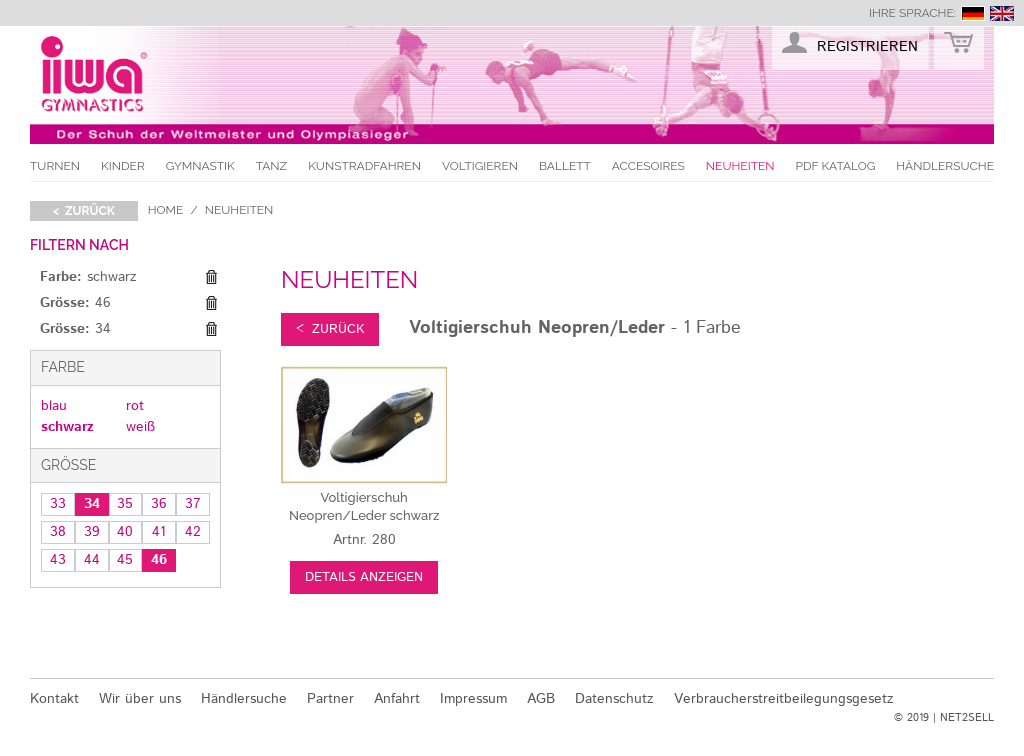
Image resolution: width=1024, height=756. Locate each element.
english (1002, 13)
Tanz (271, 166)
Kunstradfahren (364, 166)
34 (92, 504)
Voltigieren (480, 166)
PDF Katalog (836, 166)
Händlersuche (945, 166)
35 (125, 504)
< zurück (84, 211)
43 (58, 560)
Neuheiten (740, 166)
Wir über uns (140, 699)
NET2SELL (967, 718)
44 (92, 560)
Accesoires (648, 166)
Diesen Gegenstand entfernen (211, 278)
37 (193, 504)
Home (166, 210)
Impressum (473, 699)
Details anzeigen (364, 577)
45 (125, 560)
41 (159, 532)
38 (58, 532)
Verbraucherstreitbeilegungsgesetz (784, 699)
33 (58, 504)
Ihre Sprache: (912, 13)
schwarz (67, 427)
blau (54, 406)
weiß (140, 427)
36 (159, 504)
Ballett (565, 166)
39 (92, 532)
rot (135, 406)
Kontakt (54, 699)
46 (159, 560)
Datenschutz (614, 699)
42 (193, 532)
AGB (541, 699)
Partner (330, 699)
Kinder (123, 166)
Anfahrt (397, 699)
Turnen (55, 166)
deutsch (973, 13)
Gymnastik (200, 166)
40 (125, 532)
